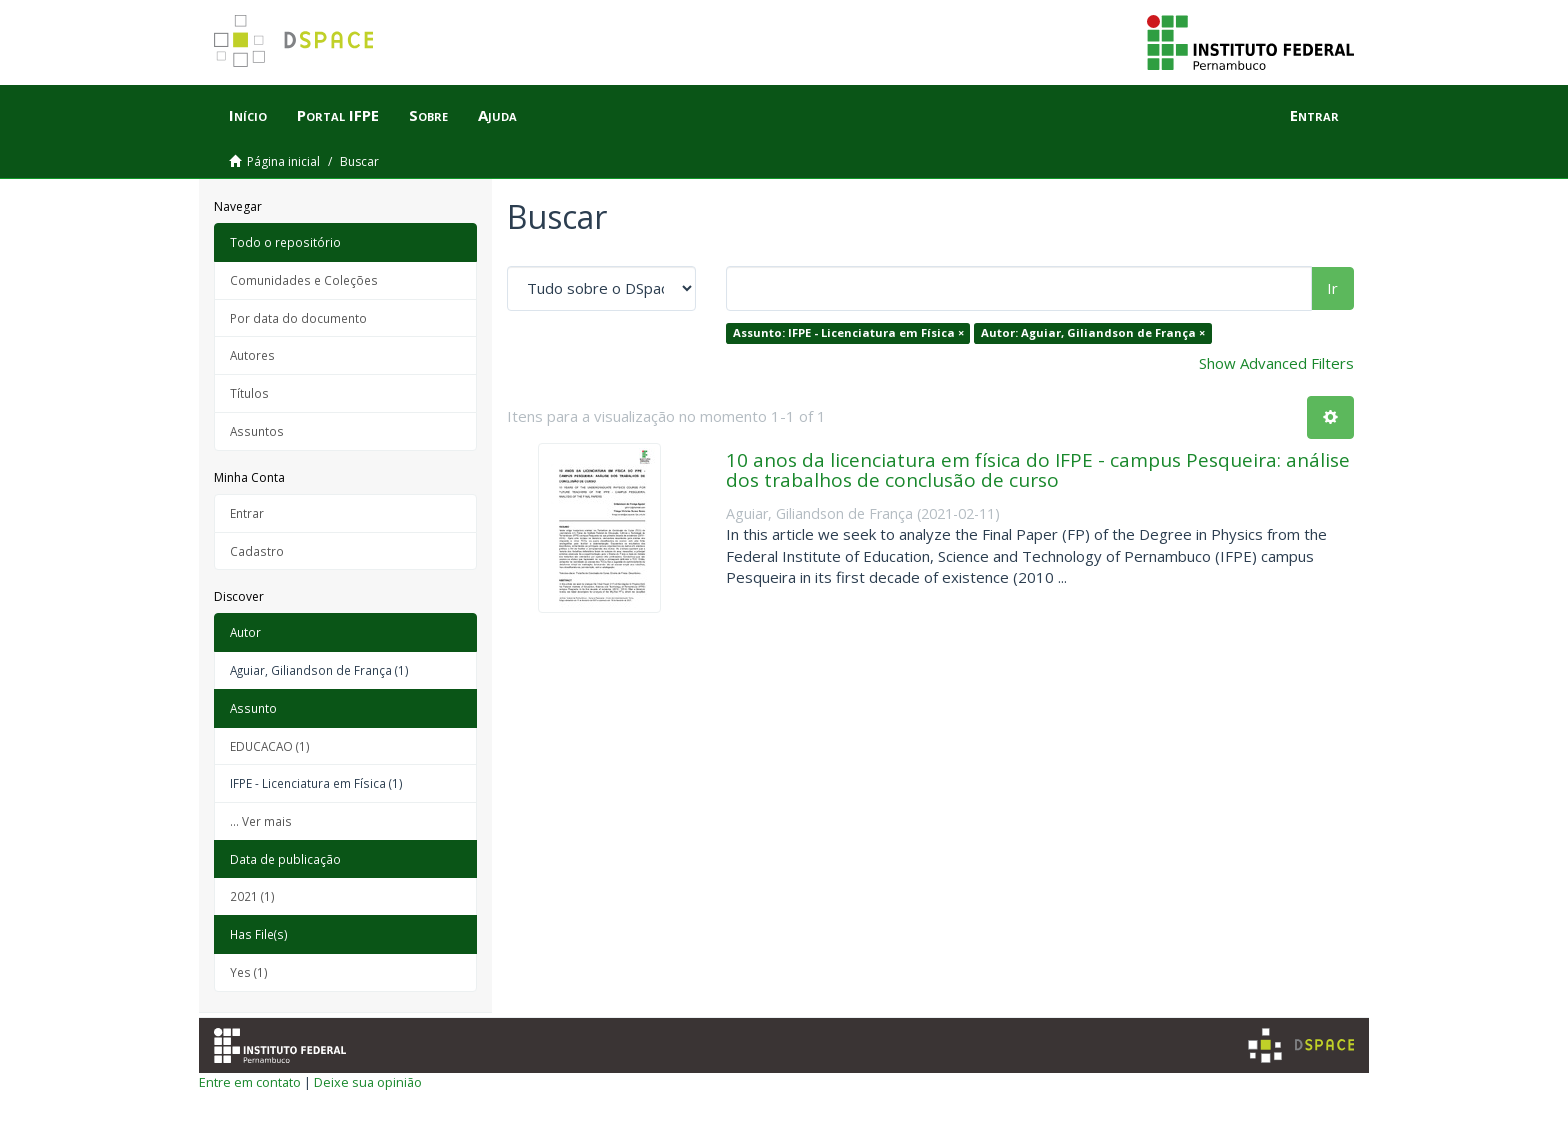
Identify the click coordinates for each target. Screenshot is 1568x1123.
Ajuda (497, 115)
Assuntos (257, 431)
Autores (252, 355)
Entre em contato (250, 1082)
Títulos (249, 393)
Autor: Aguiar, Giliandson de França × (1093, 332)
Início (248, 115)
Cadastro (257, 551)
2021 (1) (252, 896)
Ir (1332, 288)
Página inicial (283, 161)
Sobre (428, 115)
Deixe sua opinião (368, 1082)
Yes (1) (249, 972)
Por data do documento (298, 318)
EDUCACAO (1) (270, 746)
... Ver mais (261, 821)
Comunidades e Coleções (304, 280)
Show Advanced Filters (1276, 363)
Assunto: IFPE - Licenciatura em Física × (848, 332)
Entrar (247, 513)
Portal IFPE (338, 115)
